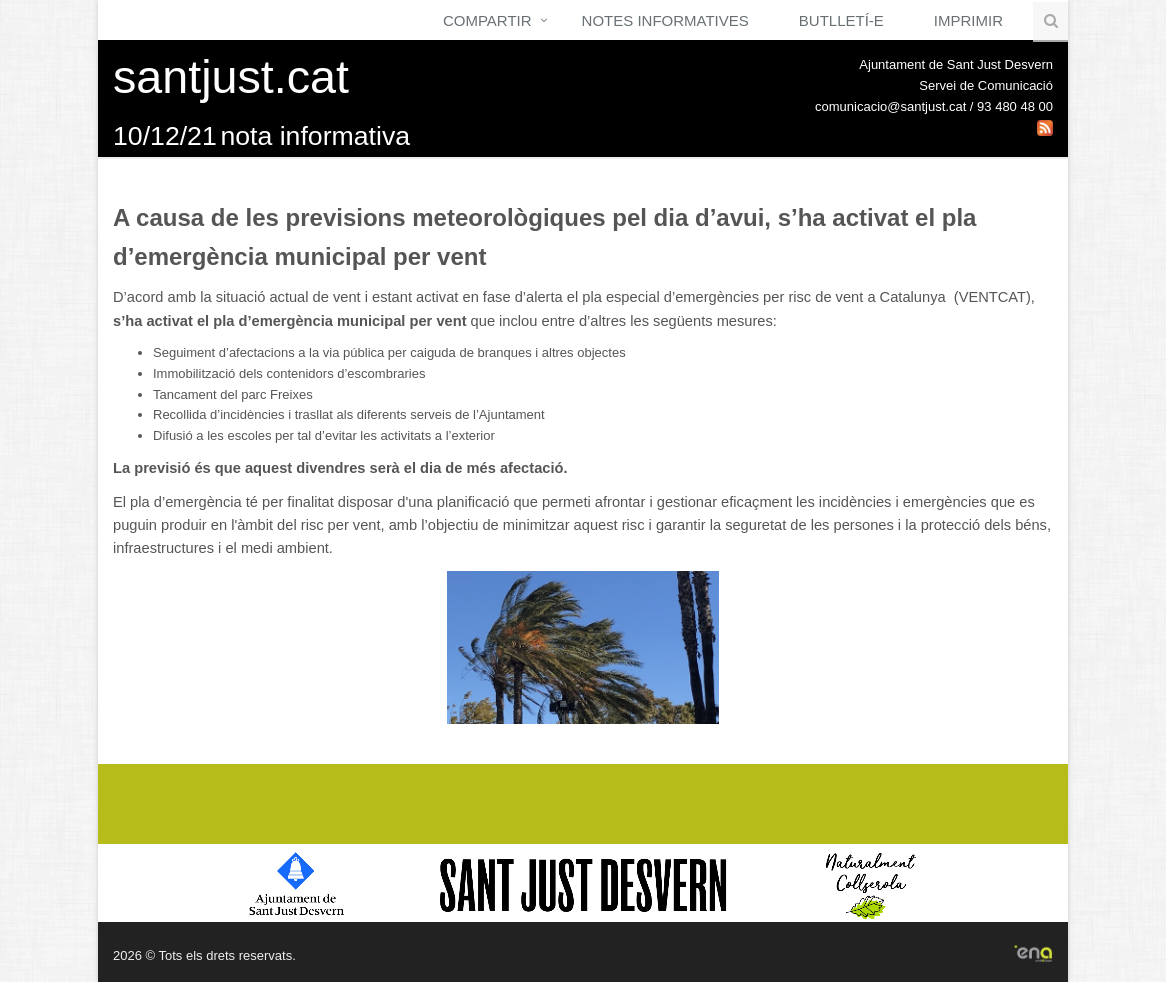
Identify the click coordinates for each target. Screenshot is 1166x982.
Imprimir (968, 20)
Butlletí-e (841, 20)
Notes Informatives (665, 20)
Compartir (487, 20)
